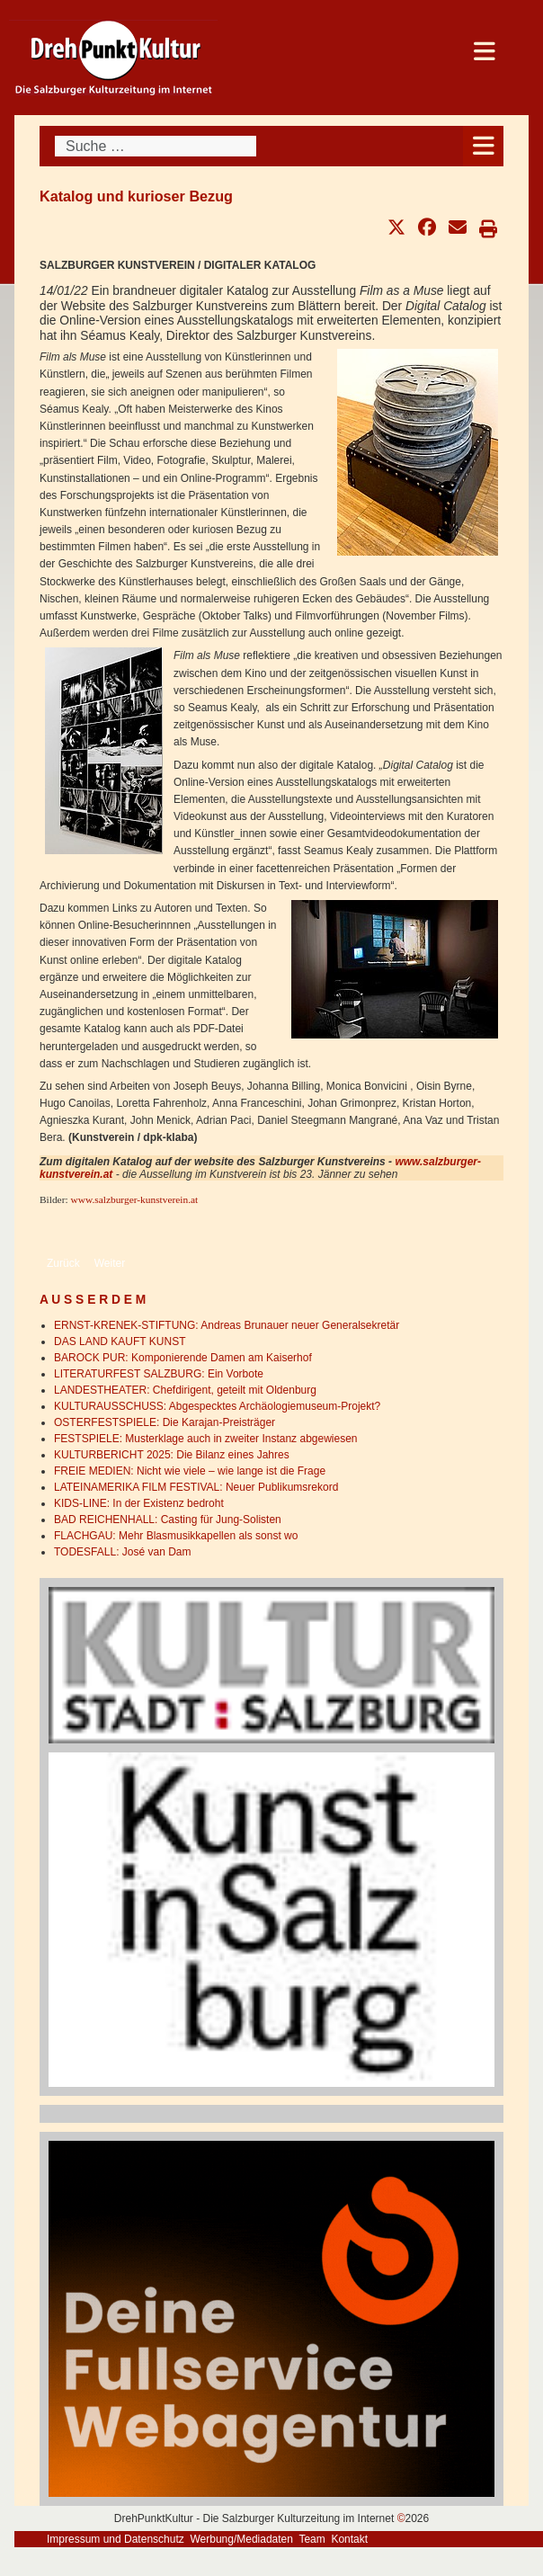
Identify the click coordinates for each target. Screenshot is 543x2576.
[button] (396, 227)
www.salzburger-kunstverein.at (134, 1199)
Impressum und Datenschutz (115, 2539)
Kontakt (349, 2539)
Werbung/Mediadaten (241, 2539)
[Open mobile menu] (483, 146)
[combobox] (155, 146)
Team (311, 2539)
